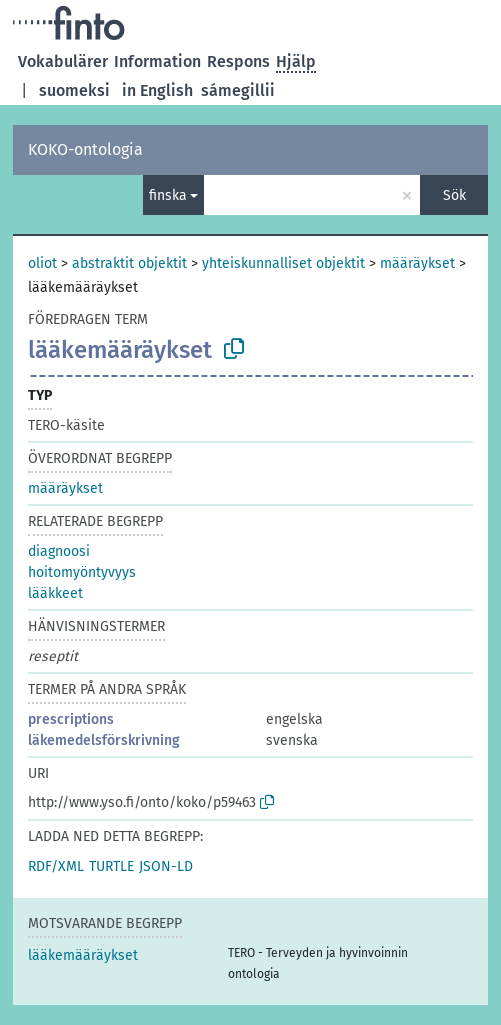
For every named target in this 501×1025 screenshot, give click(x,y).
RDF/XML (56, 866)
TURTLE (111, 866)
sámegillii (238, 90)
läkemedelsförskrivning (104, 740)
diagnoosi (59, 551)
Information (157, 61)
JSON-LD (166, 866)
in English (157, 90)
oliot (42, 263)
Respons (238, 61)
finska (168, 195)
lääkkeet (55, 593)
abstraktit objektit (129, 263)
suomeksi (74, 90)
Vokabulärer (63, 61)
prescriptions (71, 719)
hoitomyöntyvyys (82, 572)
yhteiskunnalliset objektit (283, 263)
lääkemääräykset (83, 955)
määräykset (417, 263)
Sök (454, 195)
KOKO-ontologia (85, 149)
